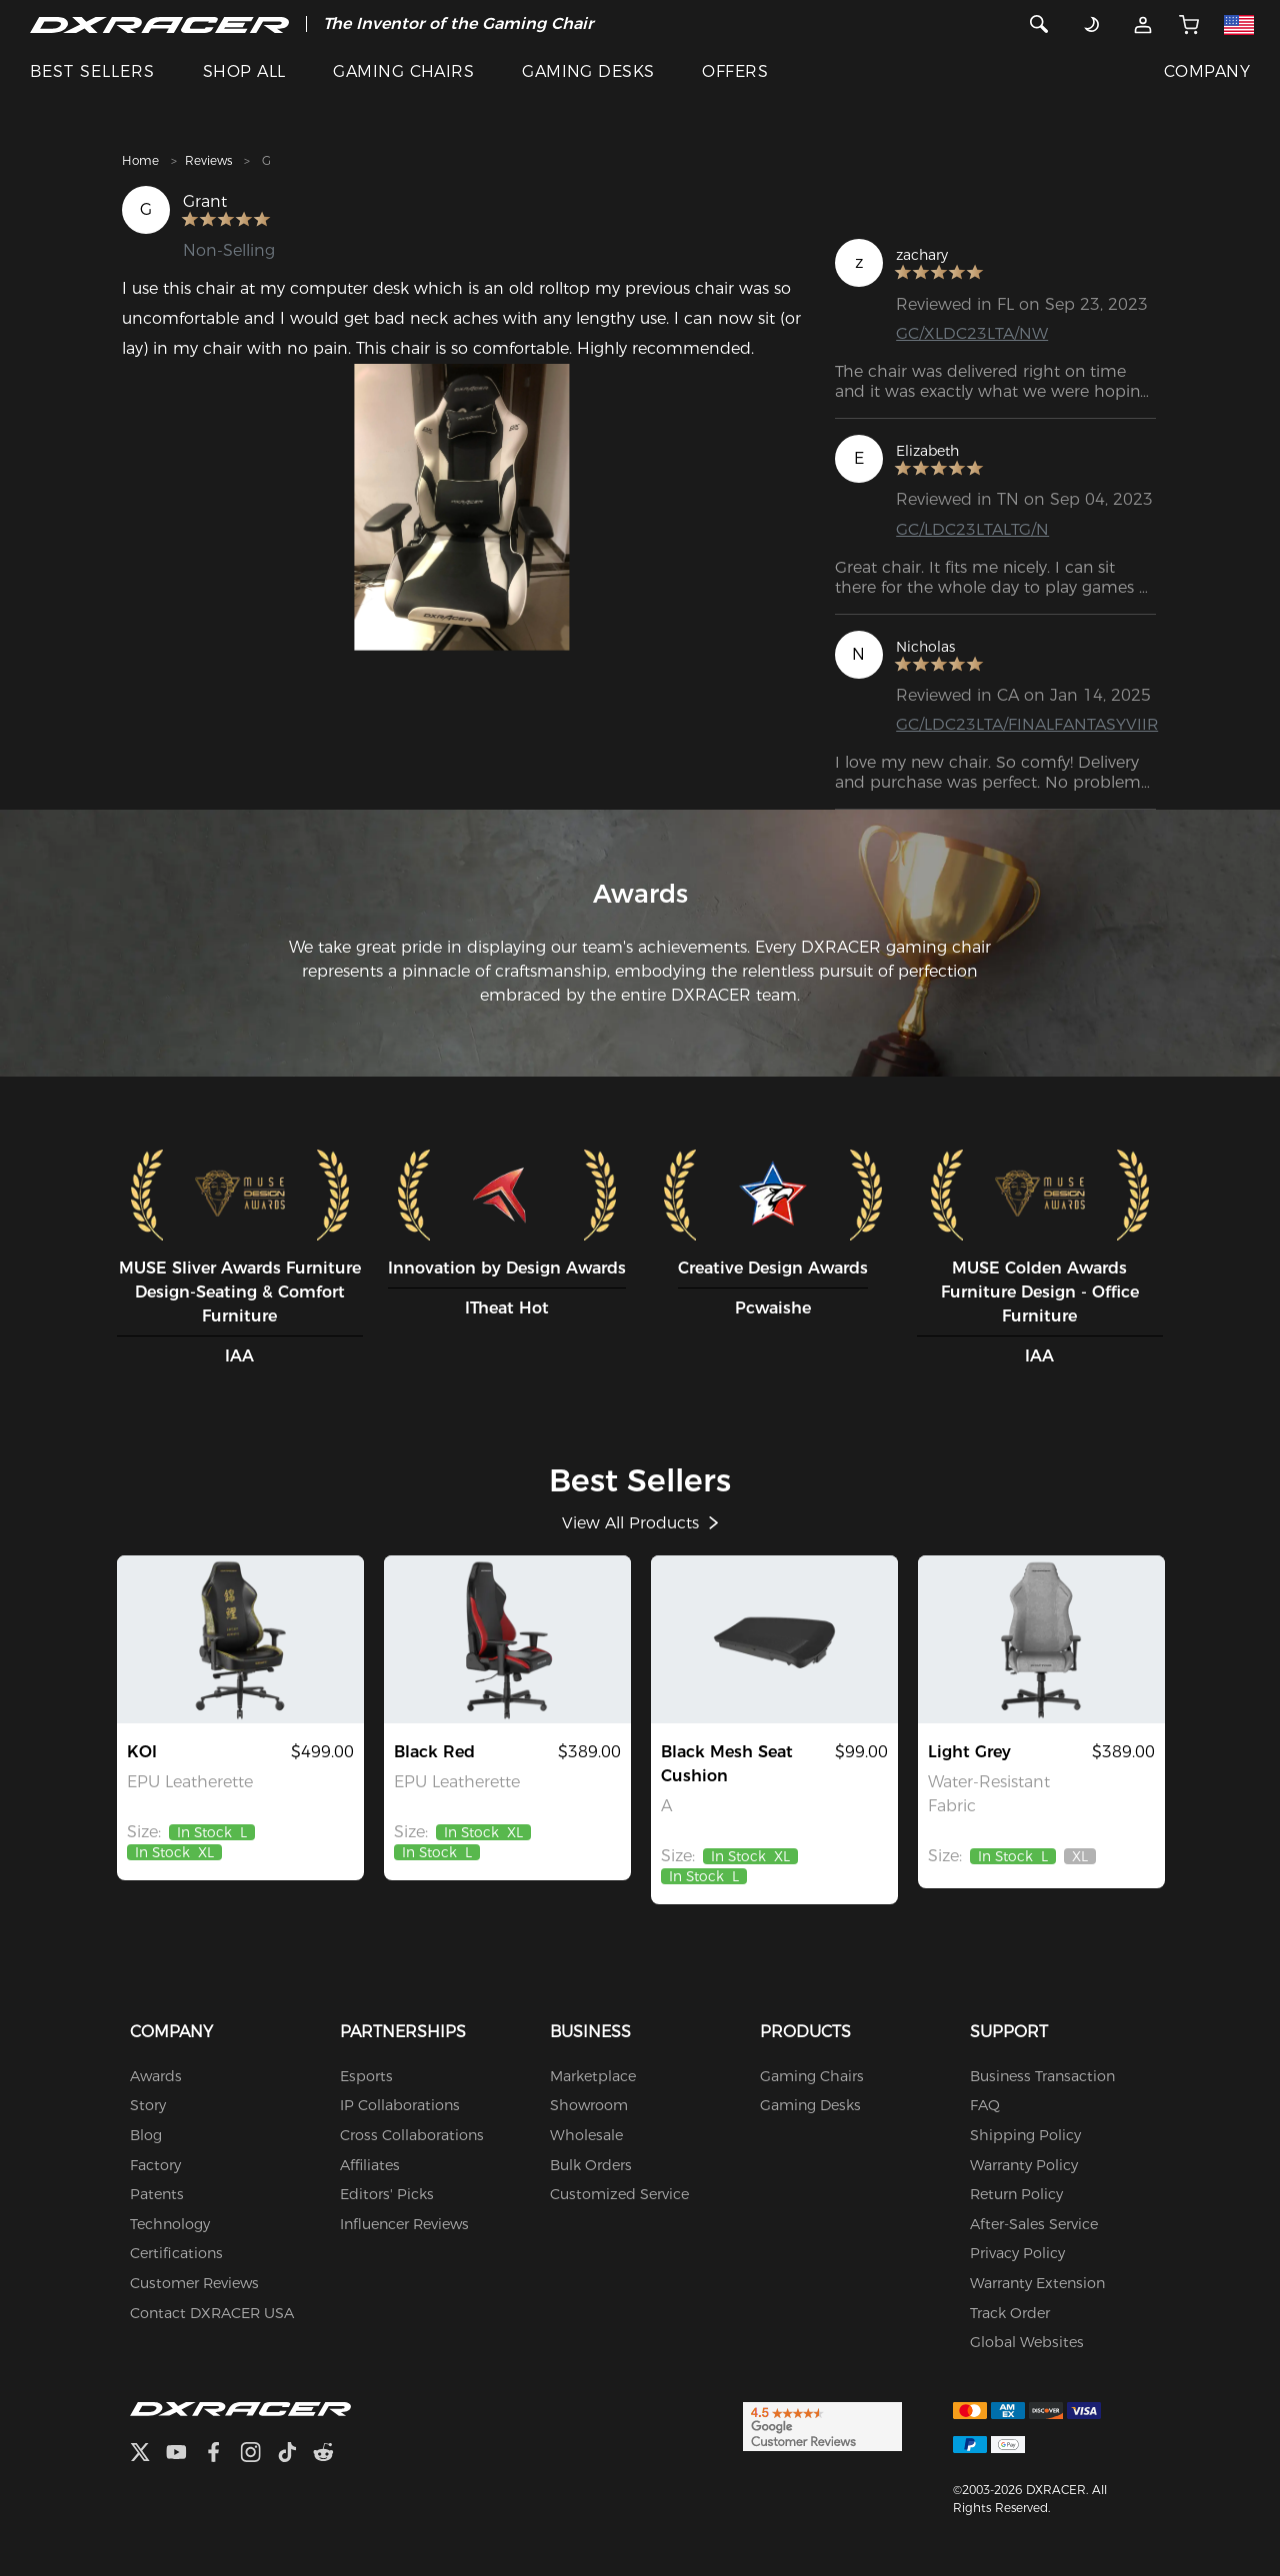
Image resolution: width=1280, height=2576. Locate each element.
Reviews (208, 160)
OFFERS (735, 71)
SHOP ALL (244, 71)
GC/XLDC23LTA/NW (972, 333)
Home (140, 160)
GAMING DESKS (588, 71)
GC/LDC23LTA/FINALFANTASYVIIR (1027, 724)
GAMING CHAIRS (403, 71)
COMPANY (1207, 71)
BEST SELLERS (92, 71)
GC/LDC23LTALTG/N (972, 529)
